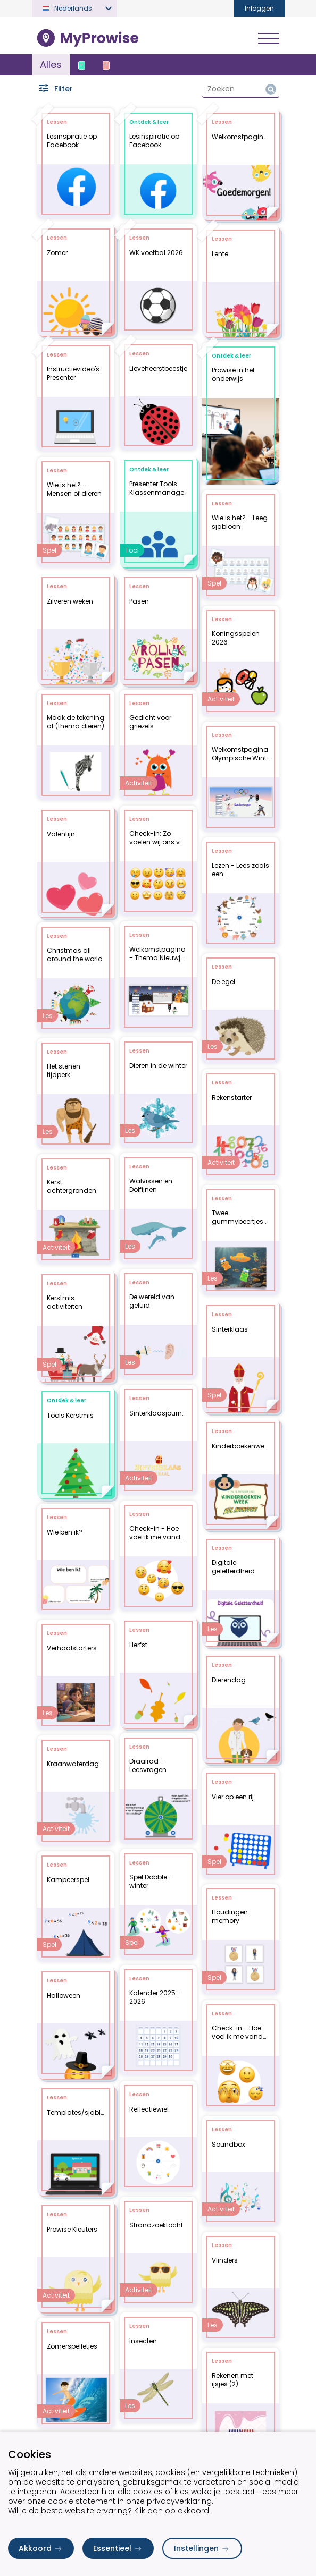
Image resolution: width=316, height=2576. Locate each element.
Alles (51, 64)
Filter (55, 89)
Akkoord (41, 2548)
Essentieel (118, 2548)
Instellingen (202, 2548)
